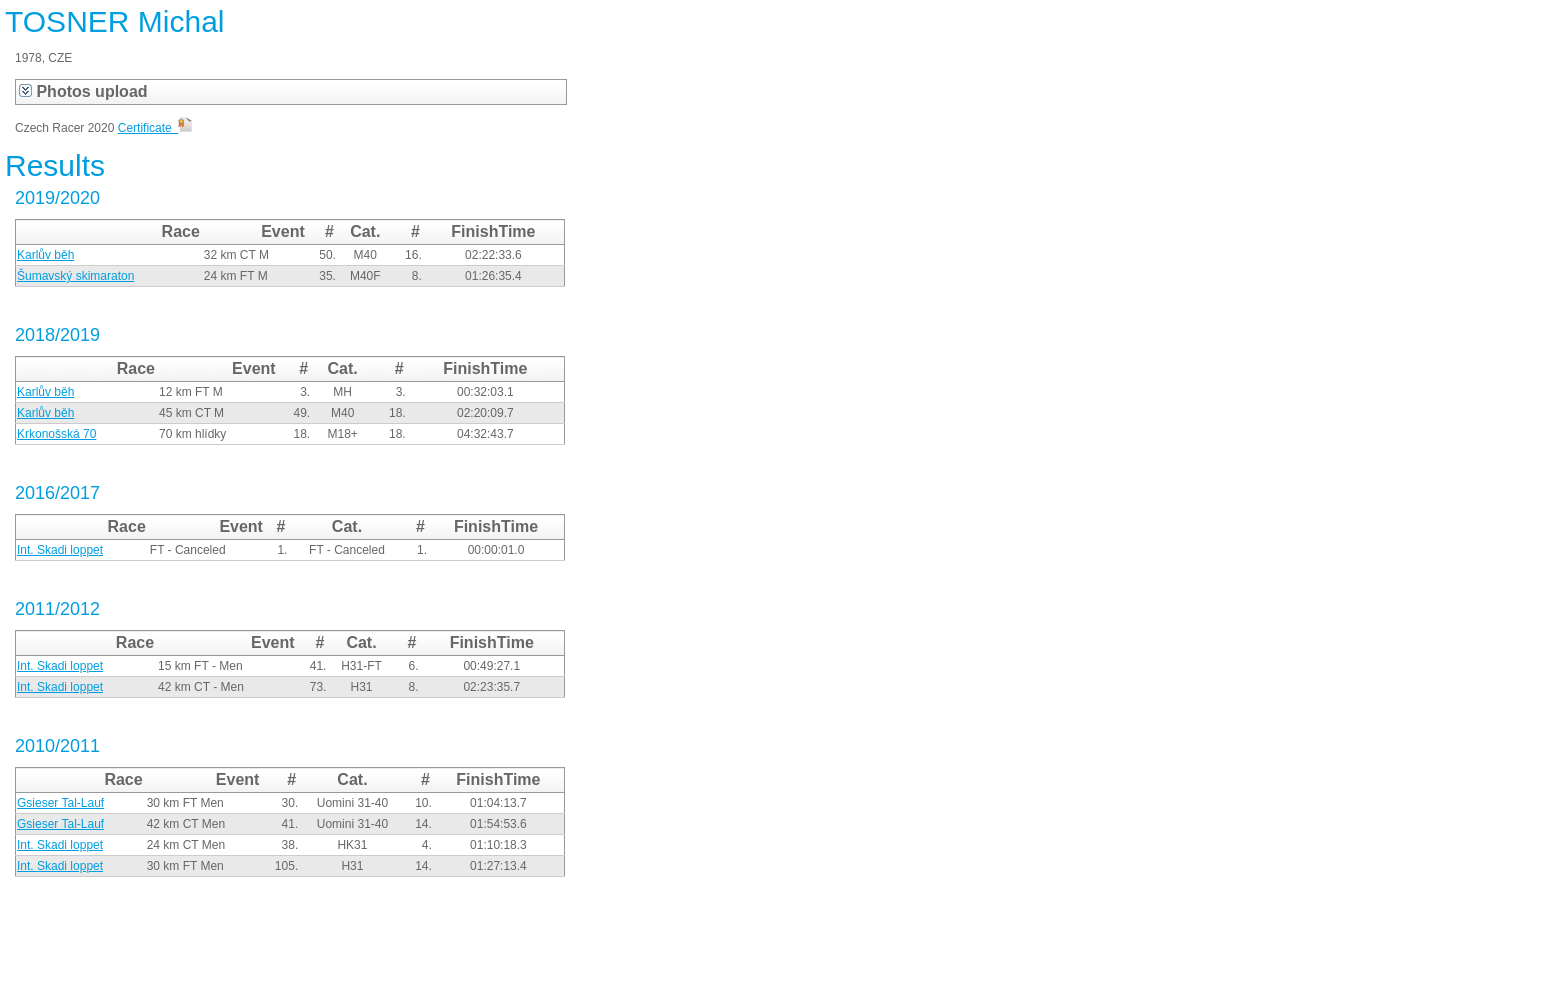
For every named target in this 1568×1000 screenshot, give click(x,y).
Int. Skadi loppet (60, 550)
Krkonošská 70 (56, 434)
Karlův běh (45, 255)
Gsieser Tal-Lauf (60, 803)
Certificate (155, 128)
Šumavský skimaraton (75, 276)
